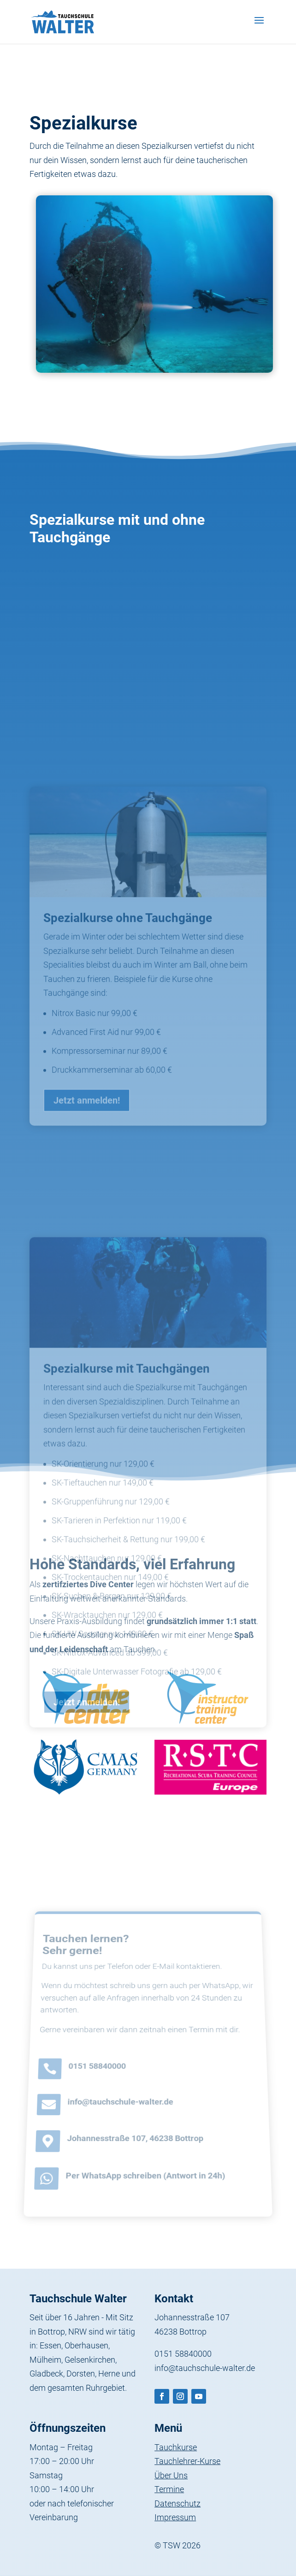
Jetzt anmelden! (86, 1191)
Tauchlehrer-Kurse (187, 2461)
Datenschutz (177, 2503)
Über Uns (171, 2475)
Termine (169, 2489)
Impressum (175, 2517)
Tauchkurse (175, 2447)
